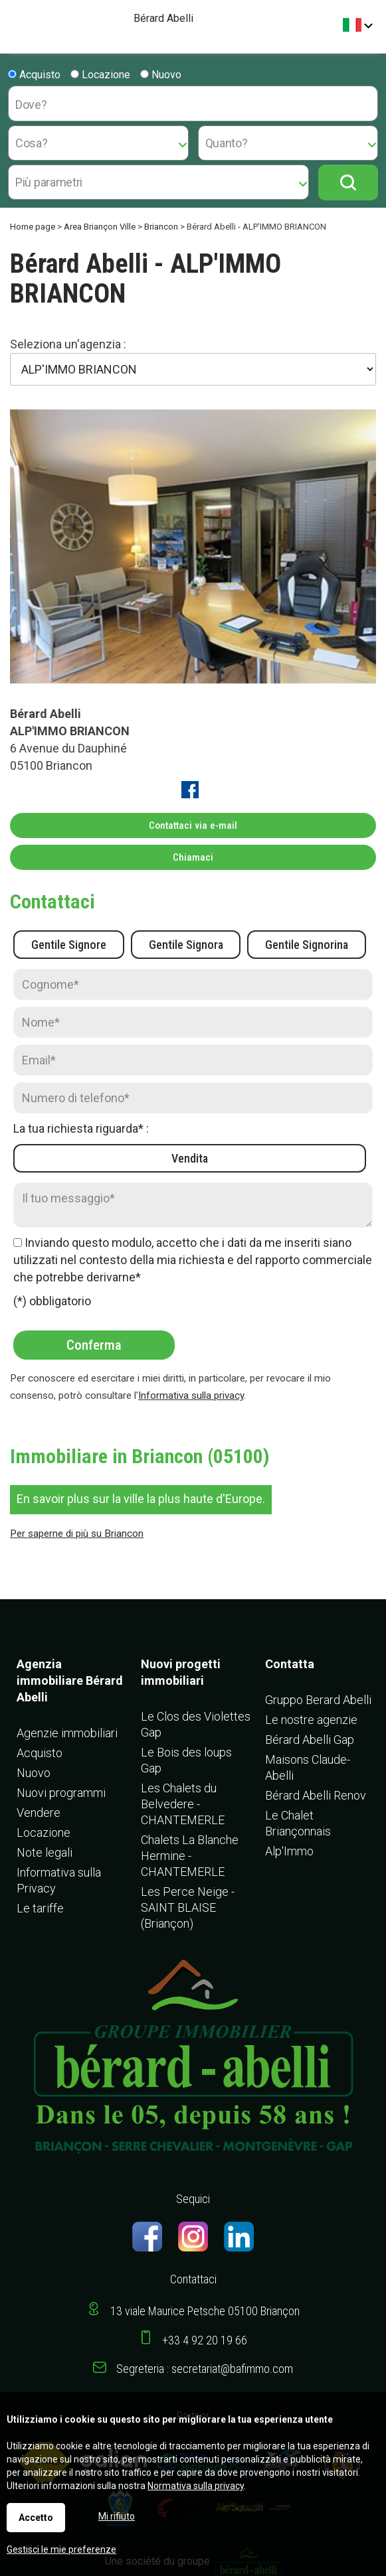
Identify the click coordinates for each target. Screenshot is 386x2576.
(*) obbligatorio (52, 1301)
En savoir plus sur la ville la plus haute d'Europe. (141, 1499)
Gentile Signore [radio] (68, 945)
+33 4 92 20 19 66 (204, 2340)
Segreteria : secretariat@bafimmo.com (204, 2369)
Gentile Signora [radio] (186, 945)
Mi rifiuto (116, 2516)
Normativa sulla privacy (195, 2485)
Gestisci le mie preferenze (61, 2549)
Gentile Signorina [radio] (306, 945)
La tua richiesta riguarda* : (81, 1128)
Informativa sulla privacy (191, 1395)
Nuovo (160, 74)
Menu (15, 20)
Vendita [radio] (189, 1158)
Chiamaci (193, 857)
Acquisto (34, 74)
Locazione (100, 74)
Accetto (36, 2517)
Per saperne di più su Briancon (77, 1533)
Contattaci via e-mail (193, 825)
